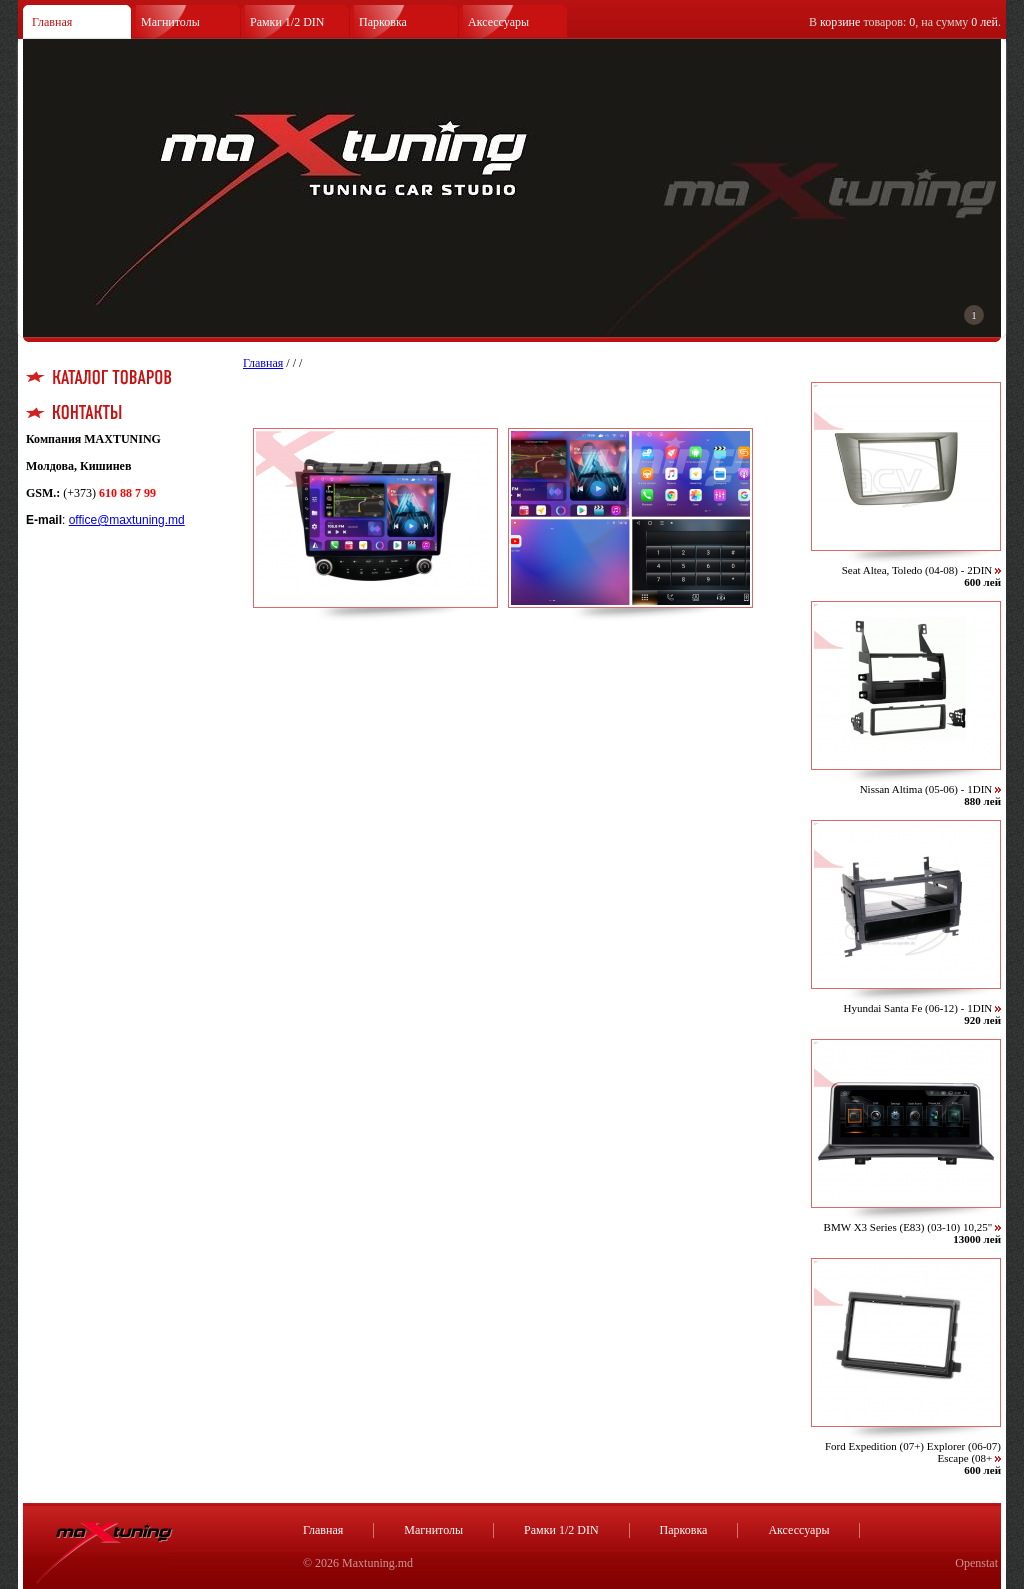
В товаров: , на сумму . (905, 22)
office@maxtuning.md (127, 520)
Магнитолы (170, 22)
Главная (52, 22)
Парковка (383, 22)
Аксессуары (498, 22)
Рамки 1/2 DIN (287, 22)
